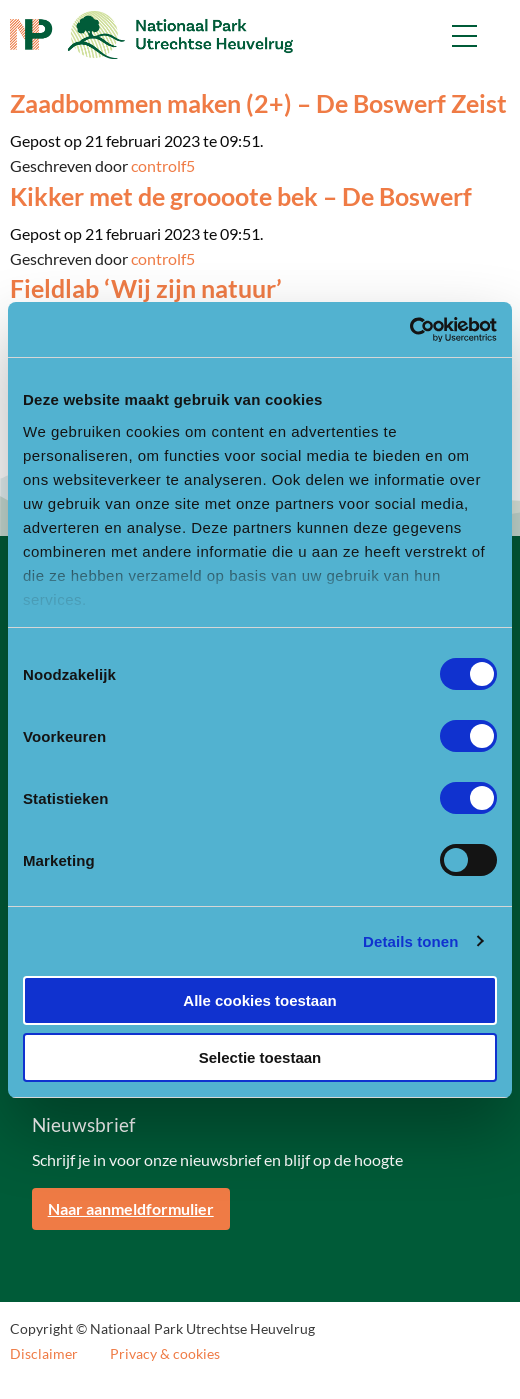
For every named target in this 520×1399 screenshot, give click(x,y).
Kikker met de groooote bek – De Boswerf (241, 196)
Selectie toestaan (260, 1057)
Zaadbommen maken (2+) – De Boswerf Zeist (258, 103)
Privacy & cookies (165, 1354)
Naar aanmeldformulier (131, 1208)
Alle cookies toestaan (259, 1000)
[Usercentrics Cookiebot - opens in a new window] (409, 330)
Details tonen (410, 941)
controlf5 (163, 165)
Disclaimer (44, 1354)
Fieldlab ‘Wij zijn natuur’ (146, 288)
